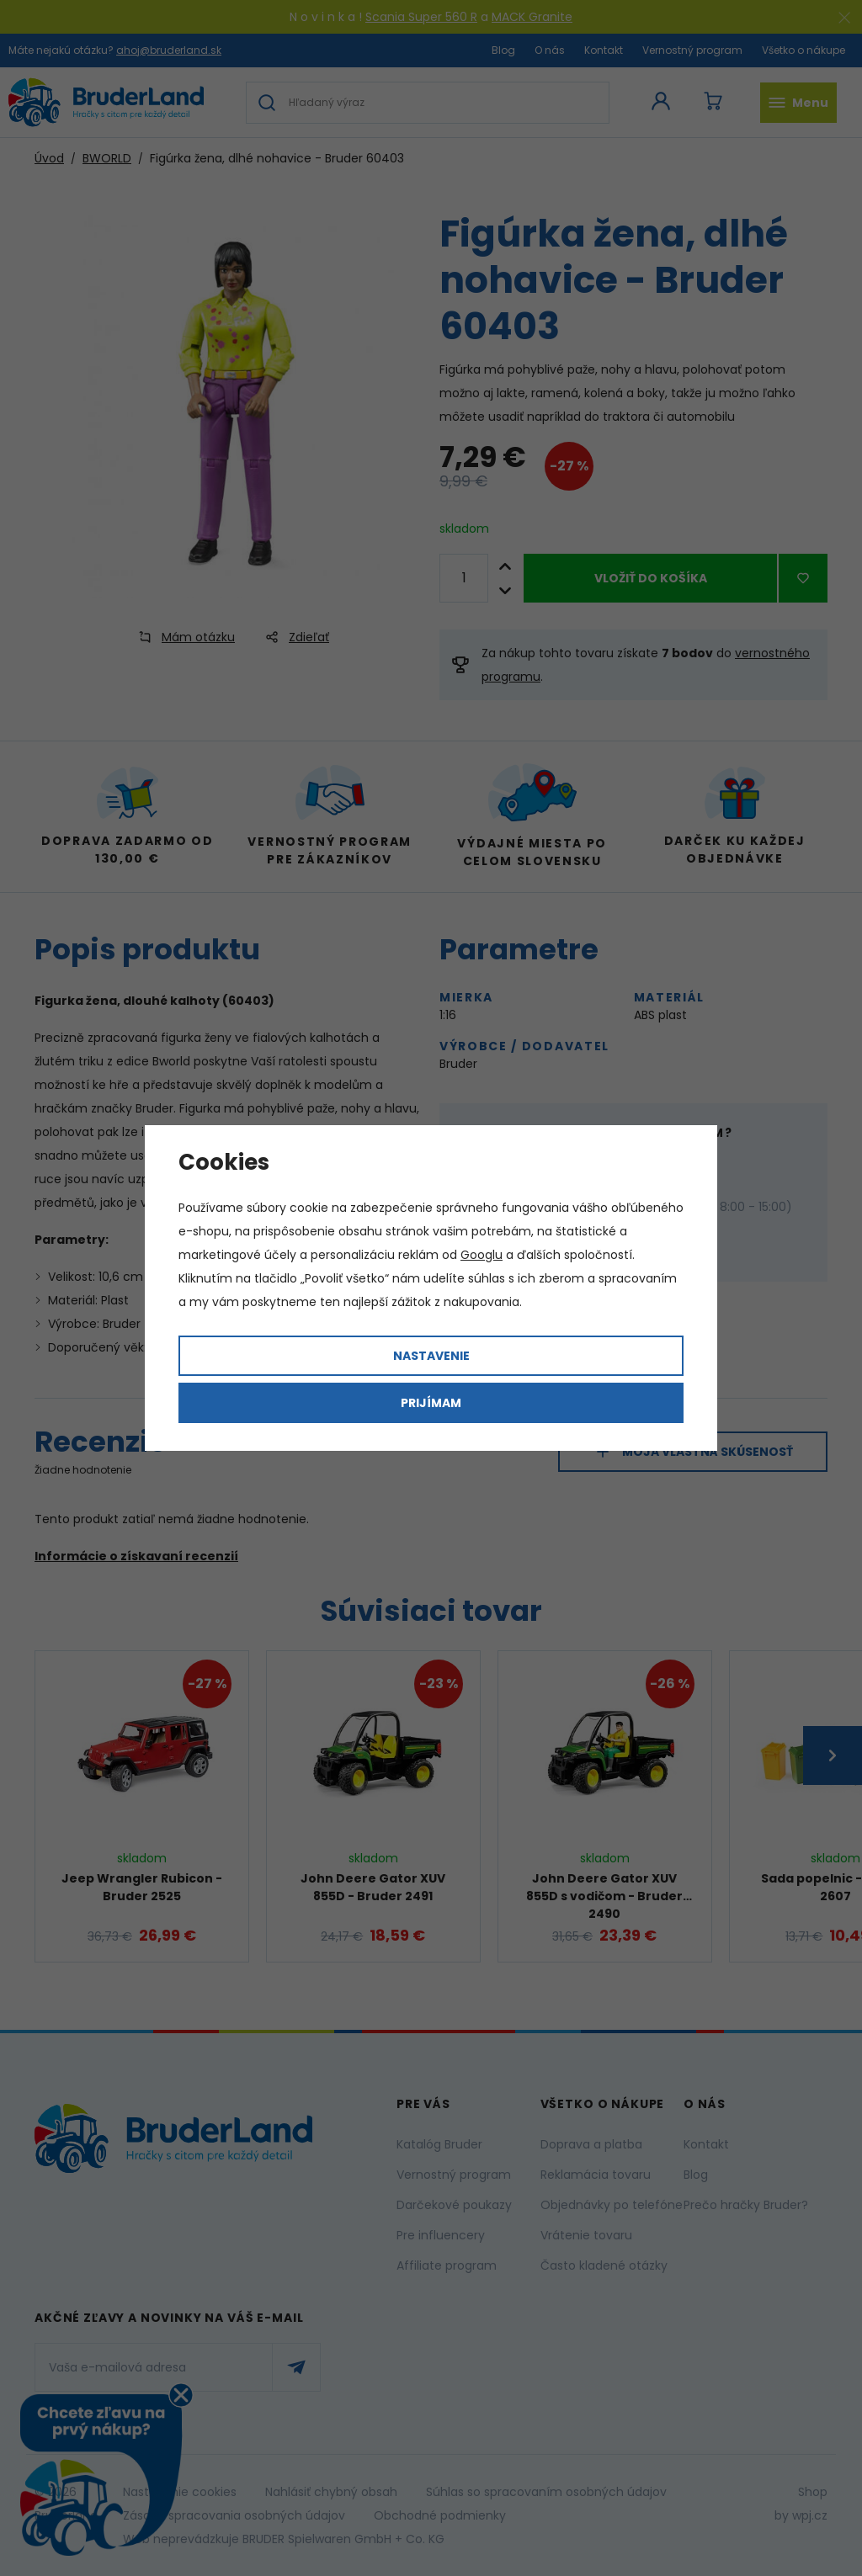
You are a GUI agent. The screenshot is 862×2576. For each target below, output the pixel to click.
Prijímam (431, 1402)
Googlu (481, 1254)
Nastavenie (431, 1355)
